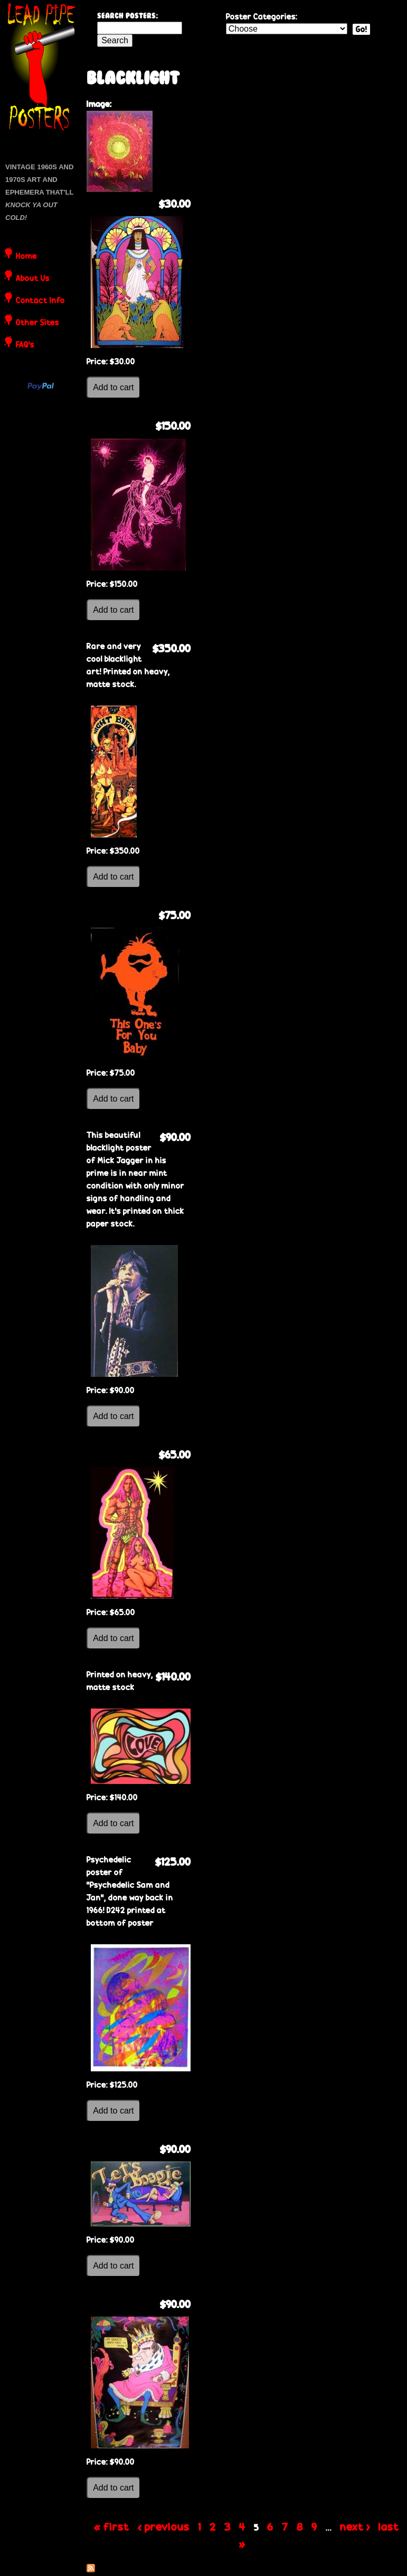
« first (111, 2526)
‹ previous (164, 2526)
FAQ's (25, 345)
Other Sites (37, 323)
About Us (33, 279)
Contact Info (40, 301)
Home (26, 257)
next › (355, 2526)
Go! (361, 29)
